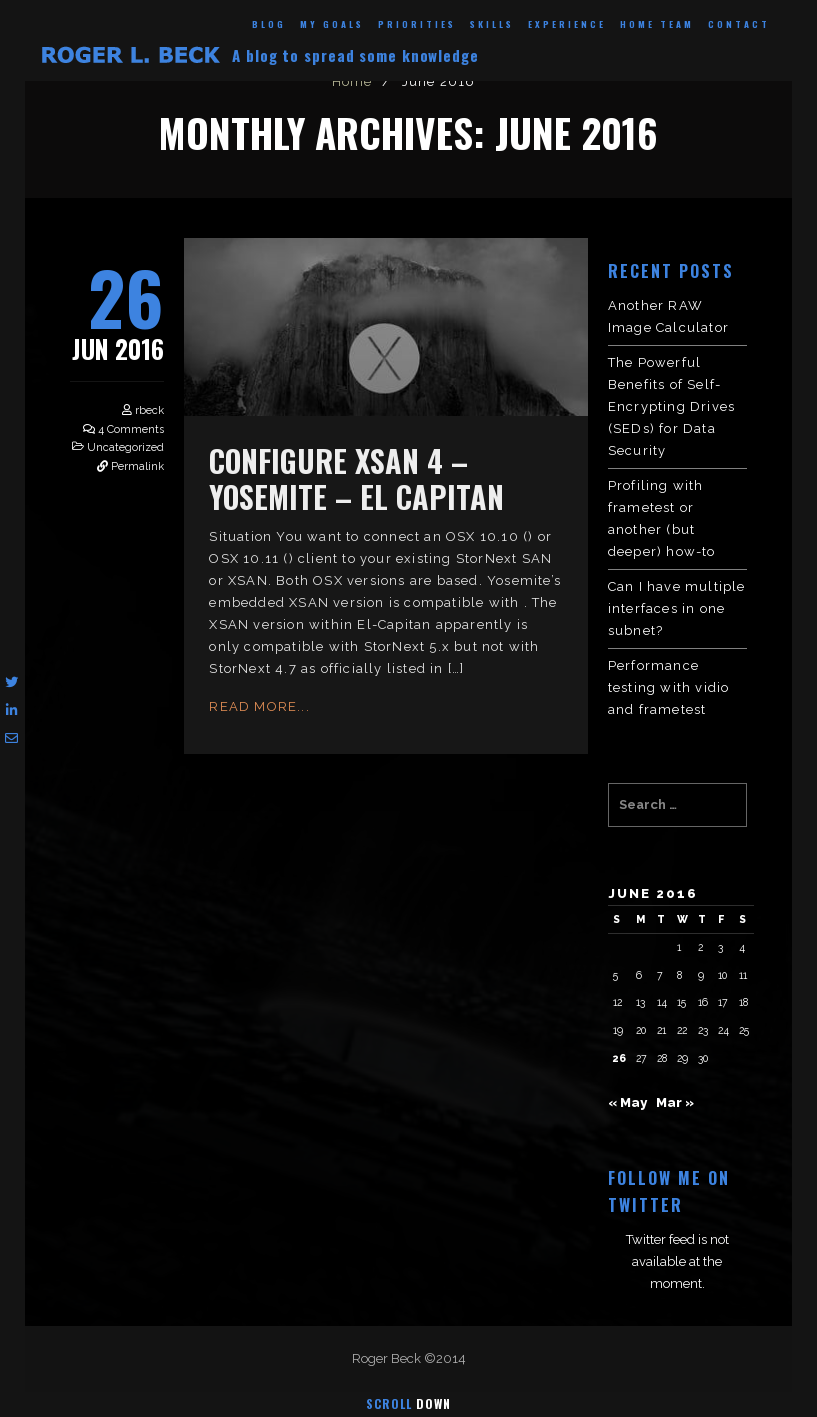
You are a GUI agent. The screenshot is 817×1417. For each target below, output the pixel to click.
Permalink (137, 466)
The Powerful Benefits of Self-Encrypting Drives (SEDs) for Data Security (671, 406)
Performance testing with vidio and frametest (669, 687)
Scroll (408, 1403)
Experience (567, 24)
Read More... (259, 706)
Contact (739, 24)
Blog (269, 24)
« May (627, 1102)
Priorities (417, 24)
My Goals (332, 24)
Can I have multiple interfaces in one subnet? (677, 608)
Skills (492, 24)
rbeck (149, 410)
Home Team (657, 24)
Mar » (675, 1102)
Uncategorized (125, 447)
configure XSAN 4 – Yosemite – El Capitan (356, 478)
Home (352, 81)
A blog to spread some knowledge (355, 55)
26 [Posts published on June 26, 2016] (619, 1058)
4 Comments (131, 429)
